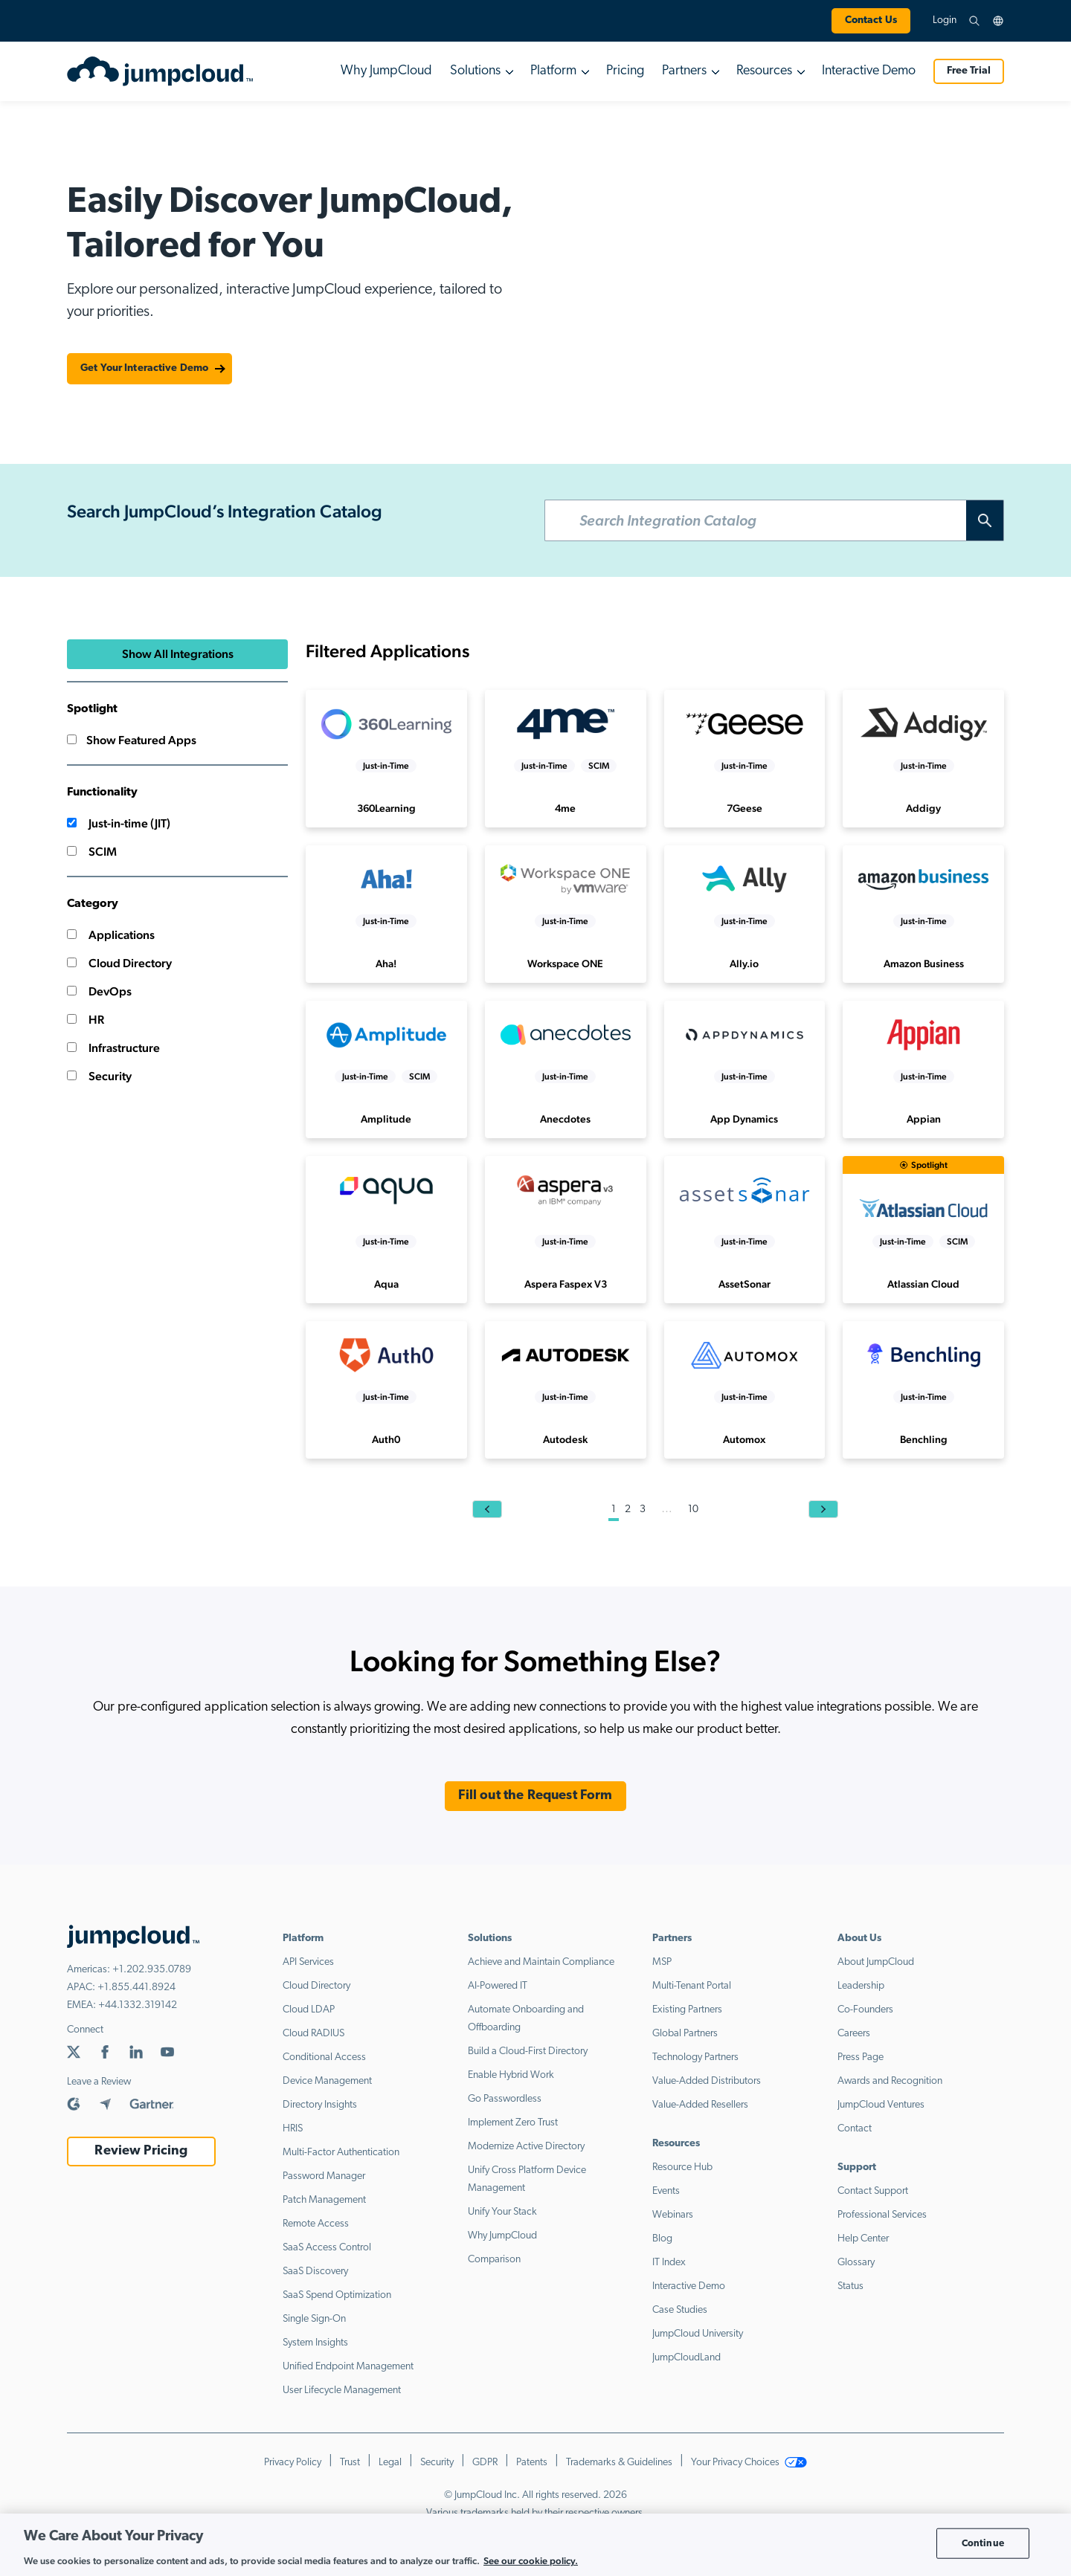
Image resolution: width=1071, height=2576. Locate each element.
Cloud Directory (119, 963)
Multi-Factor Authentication (341, 2152)
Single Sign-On (314, 2319)
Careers (853, 2033)
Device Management (327, 2081)
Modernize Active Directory (526, 2146)
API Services (308, 1962)
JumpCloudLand (686, 2357)
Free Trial (969, 71)
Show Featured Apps (131, 740)
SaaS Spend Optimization (337, 2295)
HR (85, 1020)
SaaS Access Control (327, 2247)
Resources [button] (764, 71)
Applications (111, 935)
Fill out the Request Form (535, 1796)
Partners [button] (684, 71)
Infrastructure (113, 1048)
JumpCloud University (697, 2334)
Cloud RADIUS (313, 2033)
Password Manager (324, 2176)
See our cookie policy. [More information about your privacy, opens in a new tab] (530, 2560)
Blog (662, 2238)
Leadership (860, 1986)
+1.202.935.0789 (151, 1969)
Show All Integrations (178, 654)
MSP (662, 1962)
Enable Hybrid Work (511, 2075)
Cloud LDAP (309, 2009)
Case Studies (679, 2310)
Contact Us (871, 20)
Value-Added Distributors (706, 2081)
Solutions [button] (475, 71)
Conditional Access (324, 2057)
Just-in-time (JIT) (118, 823)
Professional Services (882, 2215)
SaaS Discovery (315, 2271)
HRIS (293, 2128)
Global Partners (685, 2033)
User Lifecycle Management (342, 2390)
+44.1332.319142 (137, 2005)
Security (99, 1076)
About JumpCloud (875, 1962)
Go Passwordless (504, 2099)
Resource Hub (682, 2167)
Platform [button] (553, 71)
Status (850, 2286)
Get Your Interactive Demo (144, 368)
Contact (854, 2128)
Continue (983, 2543)
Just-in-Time (386, 766)
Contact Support (872, 2191)
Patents (531, 2462)
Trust (350, 2462)
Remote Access (316, 2224)
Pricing (625, 71)
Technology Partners (695, 2057)
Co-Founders (865, 2009)
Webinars (672, 2215)
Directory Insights (320, 2105)
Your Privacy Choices (749, 2462)
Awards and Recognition (889, 2081)
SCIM (92, 852)
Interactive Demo (869, 71)
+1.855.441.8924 (136, 1987)
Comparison (494, 2259)
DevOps (99, 991)
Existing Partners (687, 2009)
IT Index (669, 2262)
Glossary (856, 2262)
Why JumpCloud (386, 71)
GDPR (485, 2462)
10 (693, 1509)
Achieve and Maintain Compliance (541, 1962)
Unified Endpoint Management (348, 2366)
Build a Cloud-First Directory (528, 2051)
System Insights (315, 2343)
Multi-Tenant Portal (691, 1986)
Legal (390, 2462)
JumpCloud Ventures (880, 2105)
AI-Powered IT (497, 1986)
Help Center (863, 2238)
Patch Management (324, 2200)
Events (666, 2191)
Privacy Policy (292, 2462)
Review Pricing (140, 2151)
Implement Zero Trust (513, 2122)
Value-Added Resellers (700, 2105)
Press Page (860, 2057)
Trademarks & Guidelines (619, 2462)
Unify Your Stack (502, 2212)
